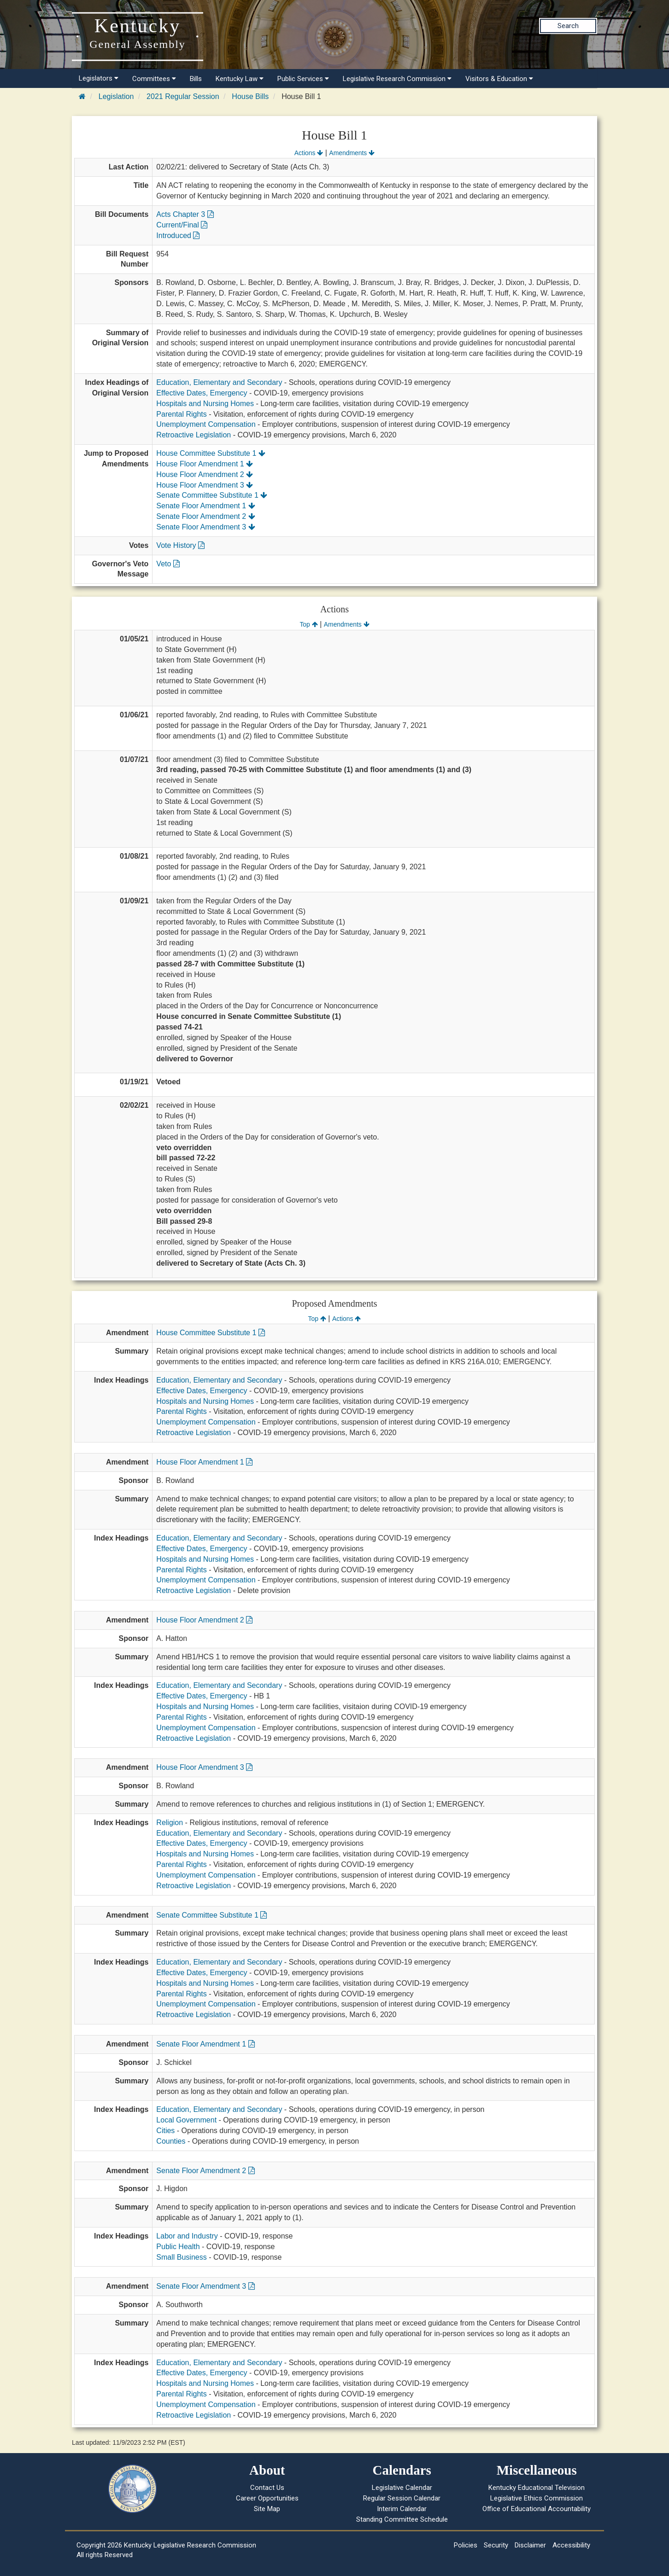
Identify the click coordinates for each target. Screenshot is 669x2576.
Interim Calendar (402, 2509)
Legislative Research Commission (397, 79)
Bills (196, 79)
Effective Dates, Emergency (201, 393)
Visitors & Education (499, 79)
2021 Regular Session (183, 96)
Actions (308, 153)
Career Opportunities (267, 2498)
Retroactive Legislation (193, 435)
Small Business (181, 2257)
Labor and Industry (186, 2236)
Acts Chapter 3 (184, 214)
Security (496, 2545)
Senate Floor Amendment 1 (205, 506)
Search (568, 26)
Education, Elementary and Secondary (219, 382)
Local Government (186, 2120)
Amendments (352, 153)
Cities (165, 2130)
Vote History (180, 545)
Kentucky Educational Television (536, 2487)
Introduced (178, 235)
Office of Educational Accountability (536, 2509)
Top (308, 624)
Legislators (98, 78)
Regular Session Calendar (401, 2498)
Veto (167, 564)
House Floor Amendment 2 (204, 474)
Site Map (267, 2509)
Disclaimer (530, 2545)
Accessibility (571, 2545)
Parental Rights (181, 414)
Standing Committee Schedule (402, 2519)
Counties (170, 2141)
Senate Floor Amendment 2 (205, 516)
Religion (169, 1822)
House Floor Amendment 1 (204, 464)
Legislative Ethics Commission (536, 2498)
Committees (154, 79)
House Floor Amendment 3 (204, 485)
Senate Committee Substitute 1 (211, 495)
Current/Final (181, 225)
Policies (465, 2545)
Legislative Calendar (402, 2487)
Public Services (303, 79)
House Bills (250, 96)
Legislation (116, 96)
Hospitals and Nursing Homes (205, 403)
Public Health (178, 2246)
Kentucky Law (240, 79)
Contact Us (267, 2487)
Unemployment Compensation (205, 424)
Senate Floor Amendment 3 (205, 527)
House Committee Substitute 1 (210, 453)
